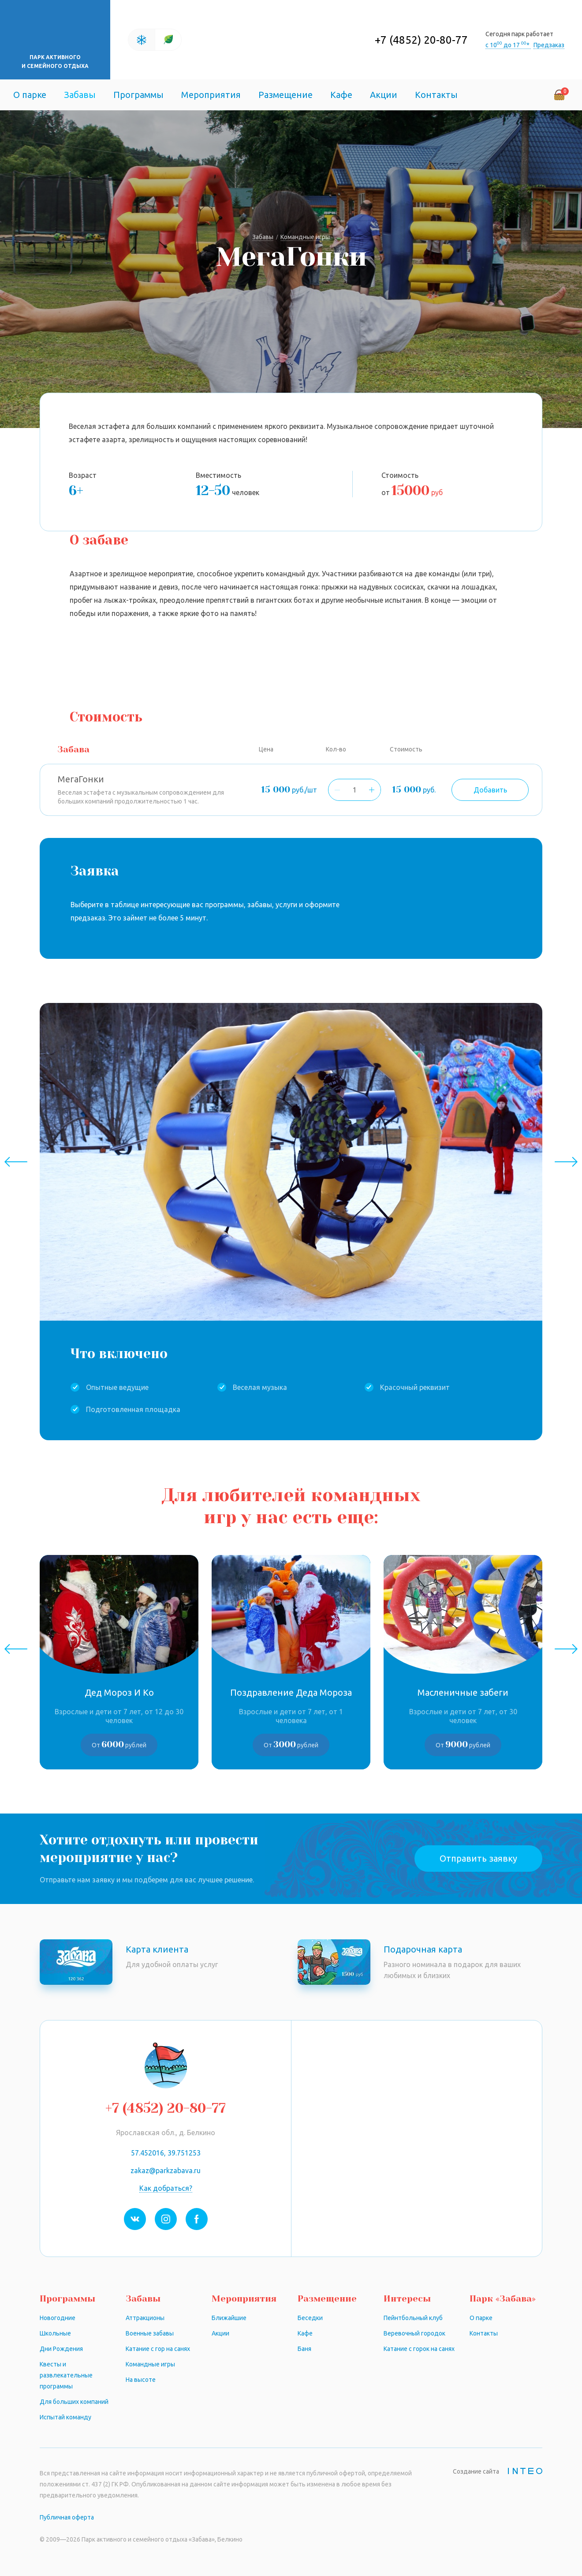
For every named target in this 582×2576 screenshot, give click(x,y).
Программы (138, 95)
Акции (383, 95)
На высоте (141, 2379)
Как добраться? (165, 2188)
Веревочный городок (414, 2333)
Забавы (80, 95)
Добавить (490, 790)
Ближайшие (229, 2317)
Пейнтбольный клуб (413, 2317)
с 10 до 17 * (508, 45)
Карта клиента (157, 1949)
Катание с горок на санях (419, 2348)
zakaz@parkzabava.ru (166, 2170)
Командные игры (150, 2364)
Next (566, 1162)
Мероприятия (211, 95)
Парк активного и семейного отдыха (55, 61)
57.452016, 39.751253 (166, 2153)
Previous (16, 1162)
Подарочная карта (423, 1949)
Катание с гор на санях (158, 2348)
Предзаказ (549, 45)
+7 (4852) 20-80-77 (421, 40)
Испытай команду (65, 2417)
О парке (29, 95)
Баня (304, 2348)
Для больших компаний (74, 2401)
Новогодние (57, 2317)
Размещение (285, 95)
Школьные (55, 2333)
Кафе (341, 95)
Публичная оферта (67, 2517)
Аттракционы (145, 2317)
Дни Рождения (61, 2348)
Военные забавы (150, 2333)
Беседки (310, 2317)
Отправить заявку (478, 1858)
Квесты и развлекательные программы (66, 2375)
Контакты (436, 95)
